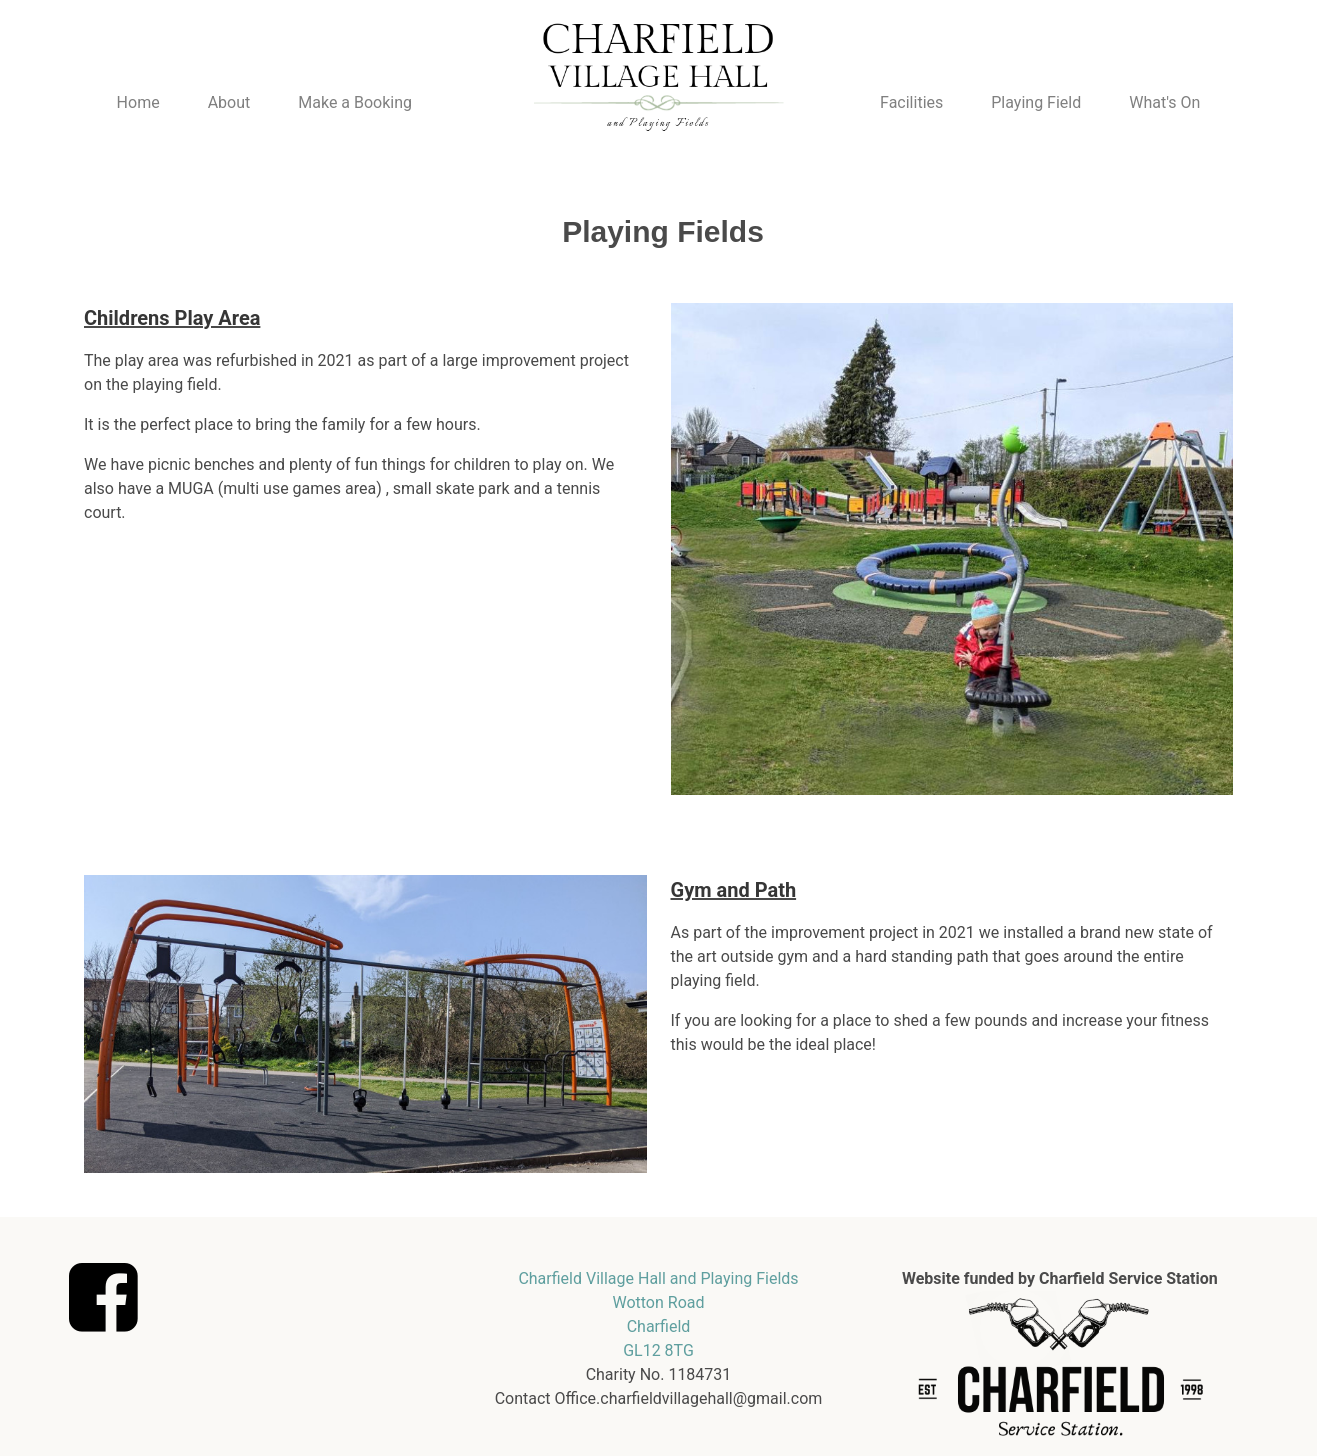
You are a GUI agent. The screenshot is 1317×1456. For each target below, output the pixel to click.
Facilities (911, 102)
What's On (1164, 102)
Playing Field (1036, 102)
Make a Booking (355, 102)
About (229, 102)
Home (138, 102)
